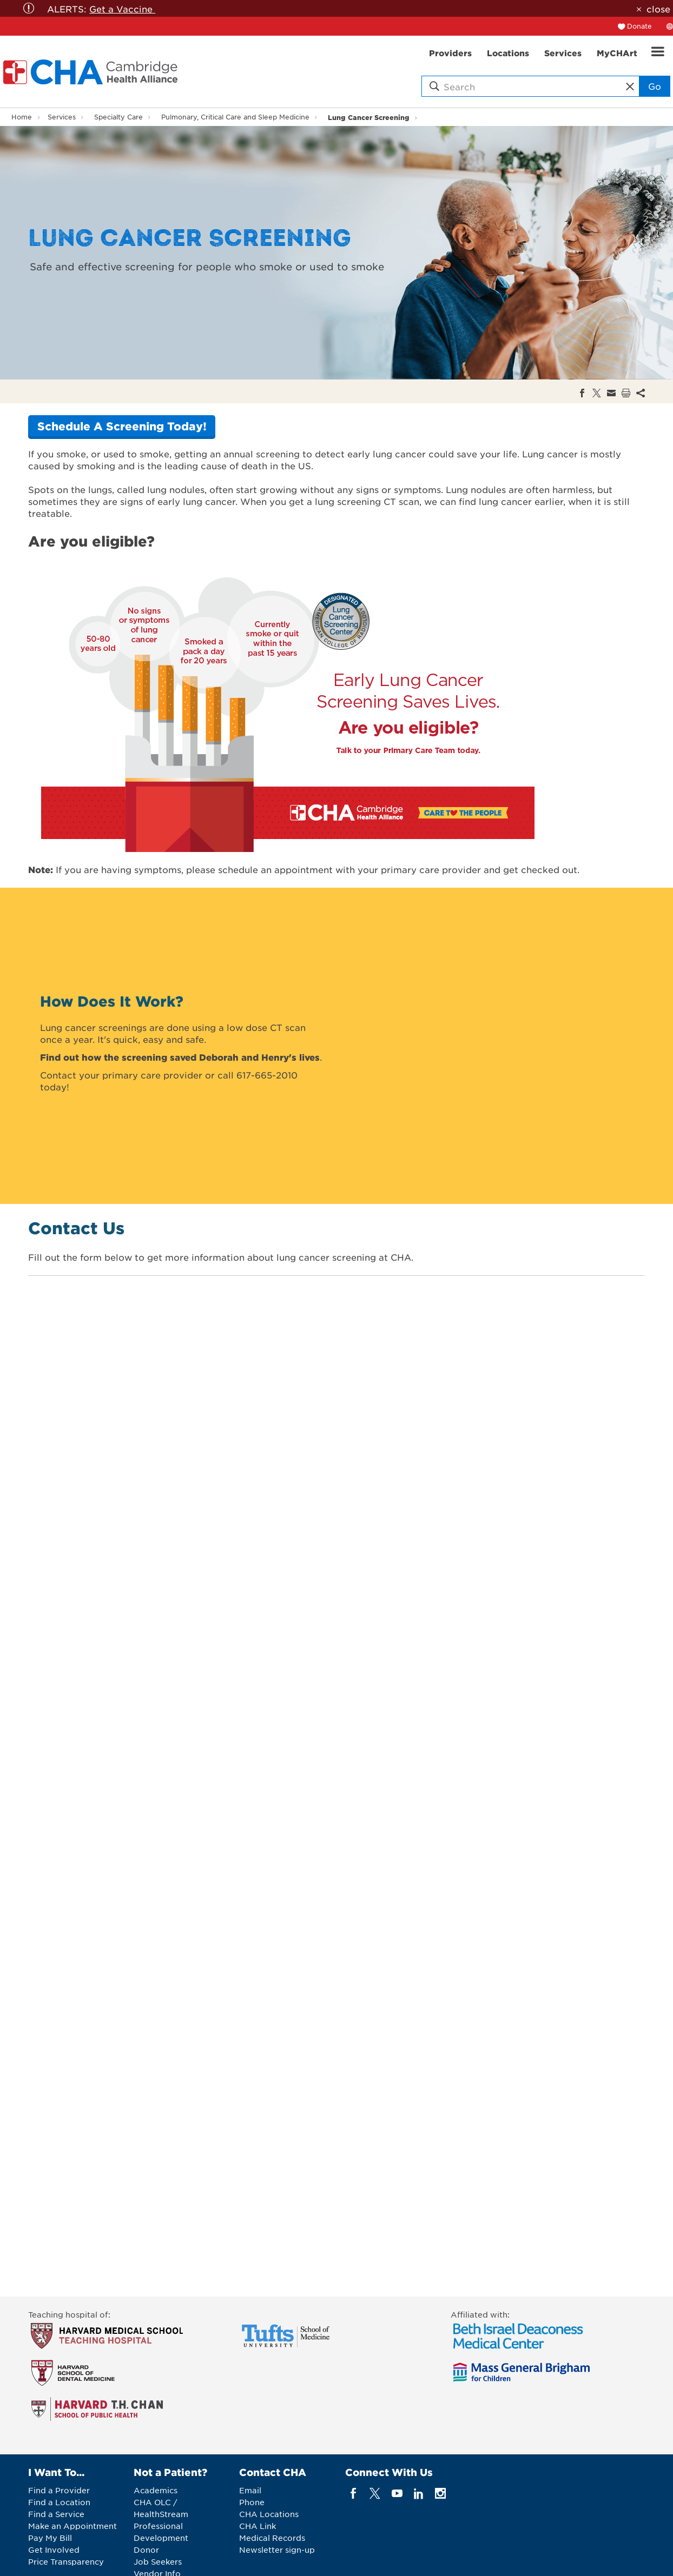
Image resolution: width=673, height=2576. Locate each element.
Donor (146, 2549)
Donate (639, 26)
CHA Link (257, 2526)
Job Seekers (158, 2561)
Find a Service (56, 2514)
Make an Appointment (72, 2526)
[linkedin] (418, 2493)
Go (654, 86)
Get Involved (54, 2549)
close (658, 8)
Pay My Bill (50, 2537)
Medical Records (272, 2537)
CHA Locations (269, 2514)
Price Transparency (66, 2561)
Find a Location (59, 2502)
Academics (155, 2490)
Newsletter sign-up (277, 2549)
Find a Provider (59, 2490)
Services (62, 116)
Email (250, 2490)
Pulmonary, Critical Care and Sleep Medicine (235, 116)
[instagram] (440, 2493)
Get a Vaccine (122, 8)
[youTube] (396, 2493)
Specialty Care (118, 116)
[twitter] (375, 2493)
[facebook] (353, 2493)
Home (21, 116)
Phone (252, 2502)
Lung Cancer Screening (369, 117)
